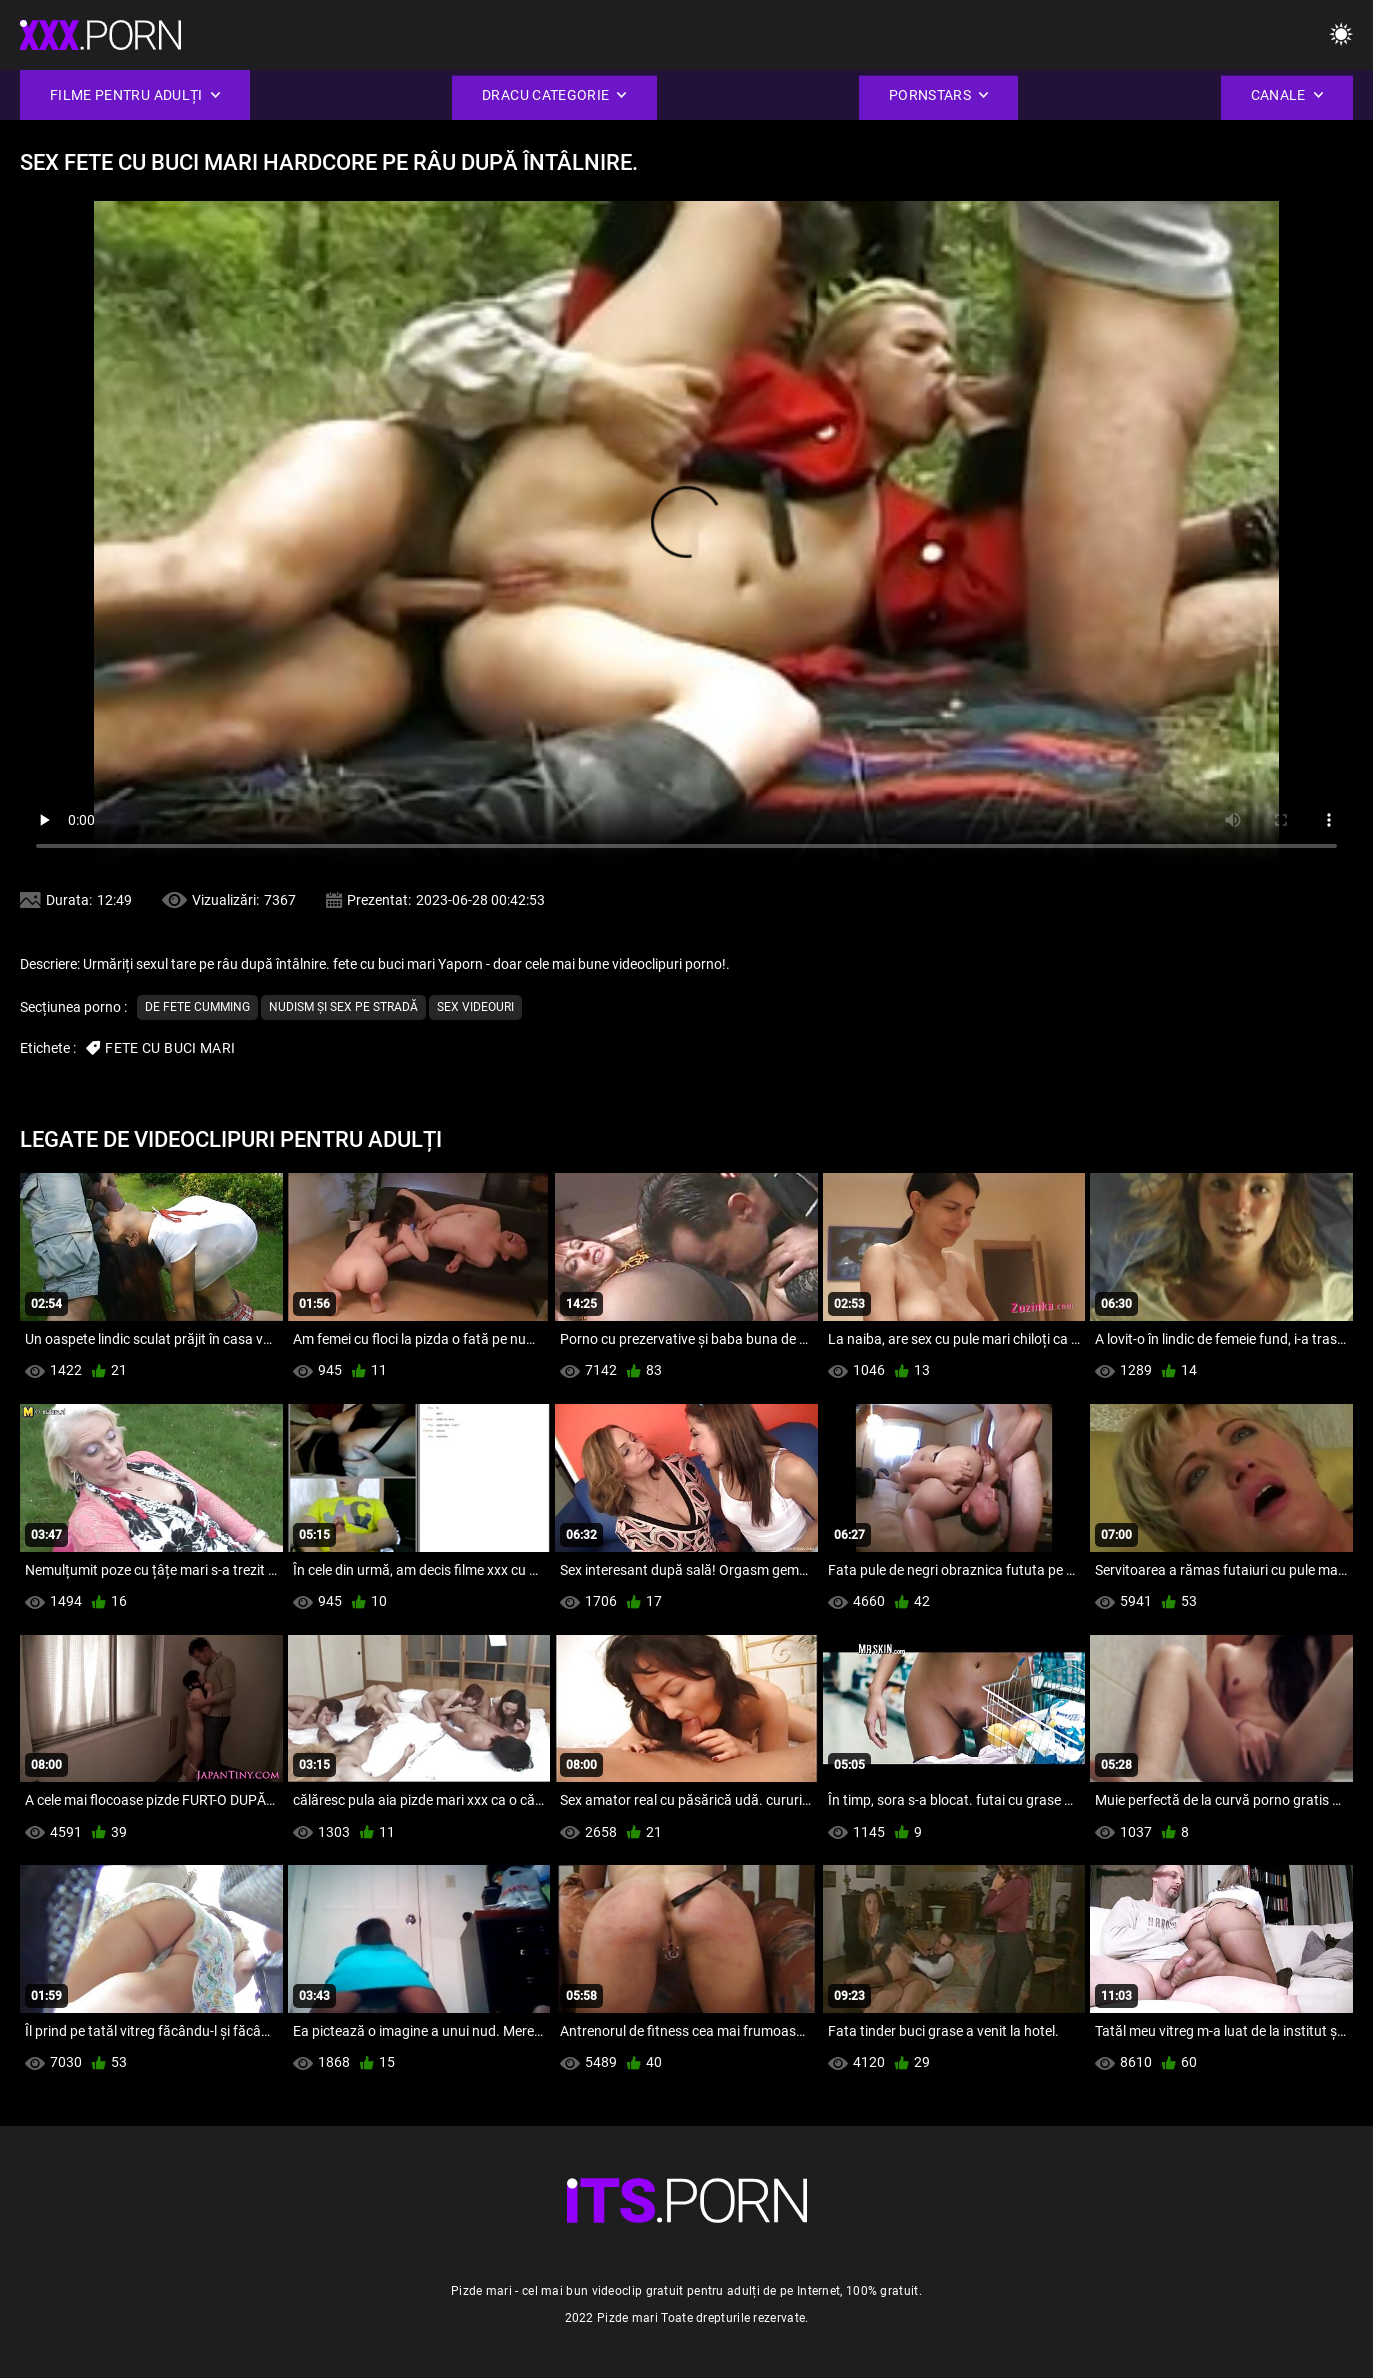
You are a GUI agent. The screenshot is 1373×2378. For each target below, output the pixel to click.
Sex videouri (475, 1007)
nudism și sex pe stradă (343, 1007)
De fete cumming (197, 1007)
